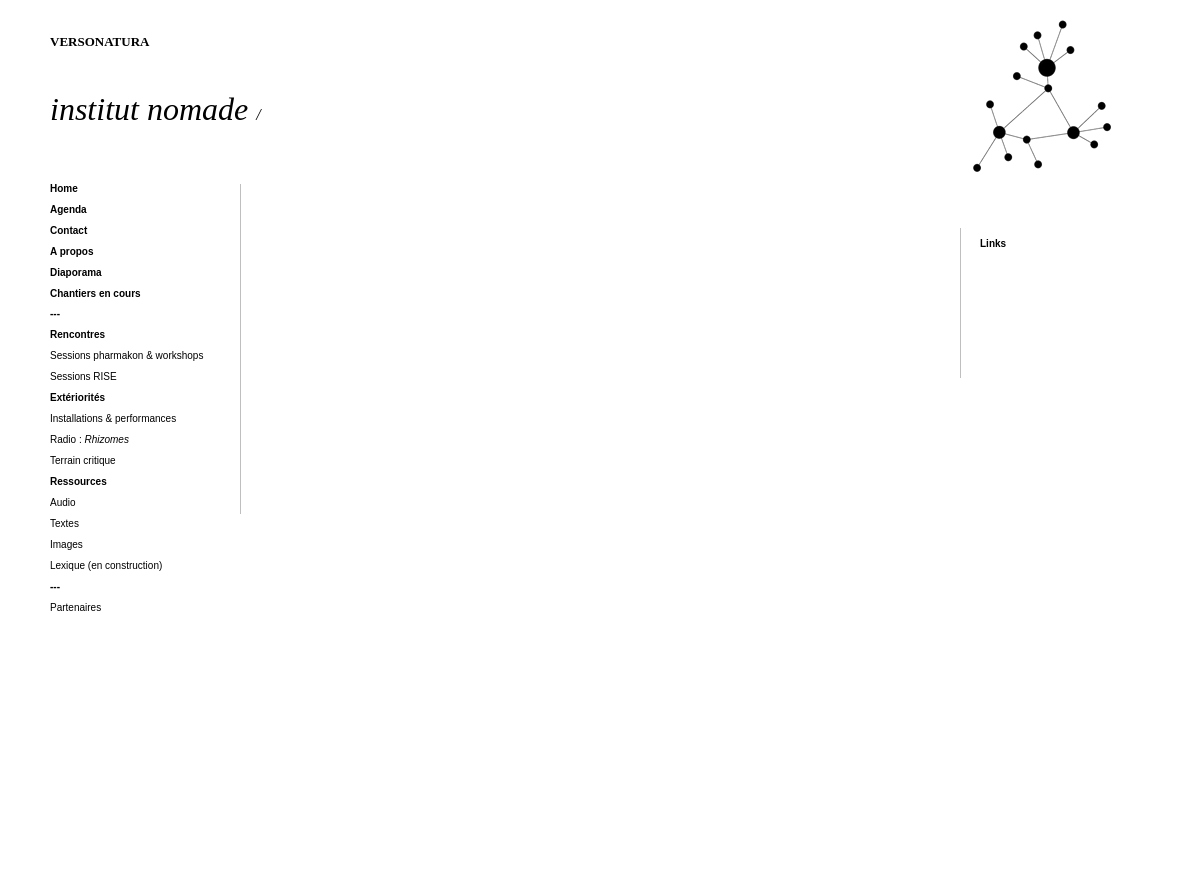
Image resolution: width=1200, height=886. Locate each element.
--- (55, 313)
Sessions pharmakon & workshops (128, 355)
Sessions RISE (83, 376)
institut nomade (155, 109)
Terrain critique (83, 460)
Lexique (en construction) (106, 565)
